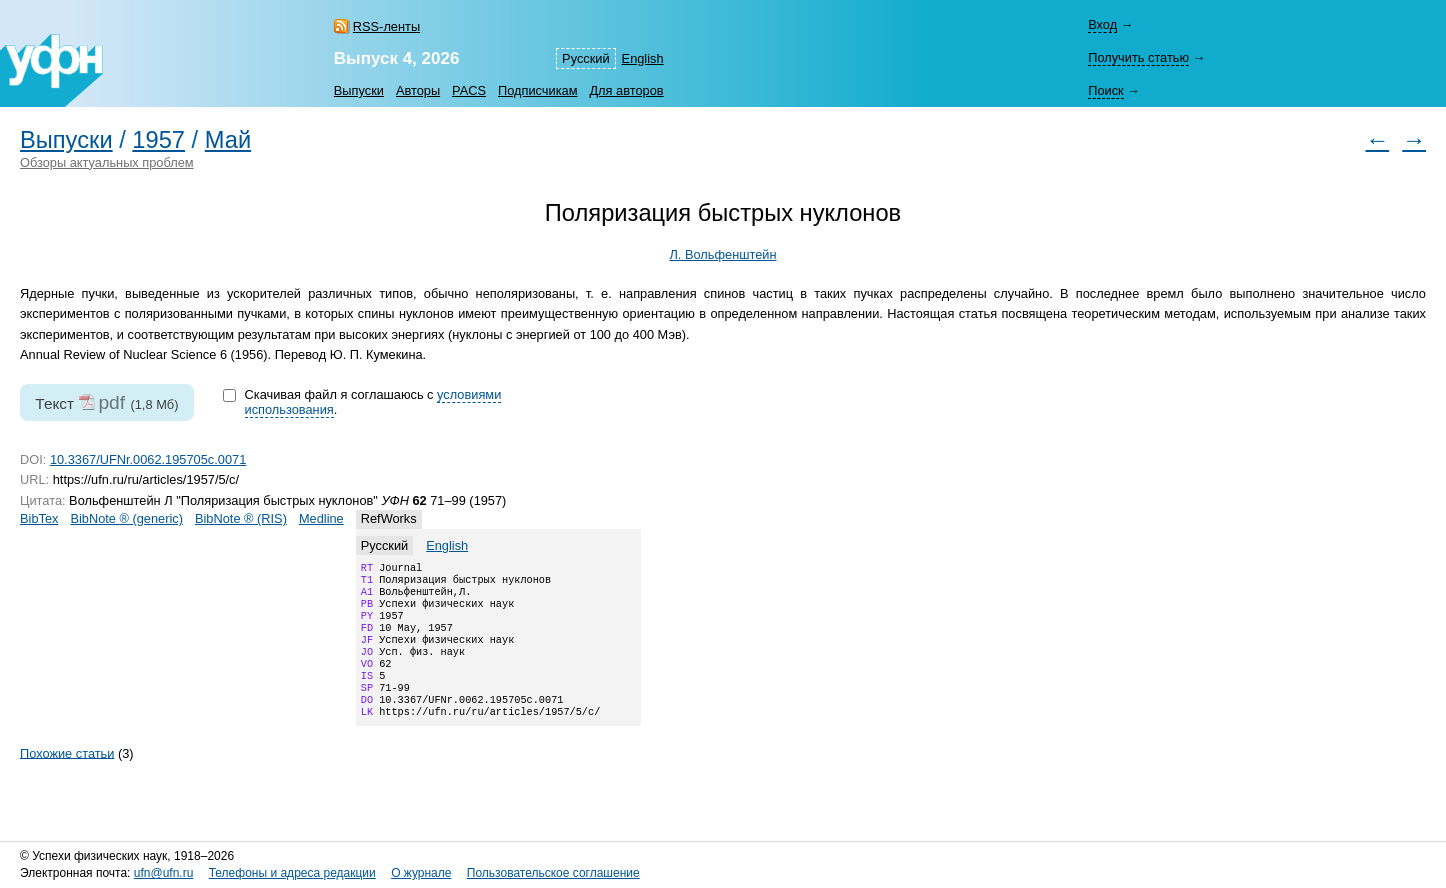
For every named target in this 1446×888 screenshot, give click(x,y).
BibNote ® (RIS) (241, 518)
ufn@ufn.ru (164, 873)
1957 (158, 140)
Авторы (418, 90)
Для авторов (626, 90)
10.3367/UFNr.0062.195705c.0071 (148, 459)
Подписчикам (537, 90)
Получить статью (1138, 57)
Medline (321, 518)
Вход (1102, 24)
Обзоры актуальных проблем (107, 162)
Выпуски (359, 90)
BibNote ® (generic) (126, 518)
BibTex (39, 518)
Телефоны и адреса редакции (292, 873)
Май (228, 140)
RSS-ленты (386, 26)
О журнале (421, 873)
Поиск (1105, 90)
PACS (469, 90)
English (643, 58)
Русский (585, 58)
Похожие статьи (67, 778)
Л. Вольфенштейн (722, 254)
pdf (111, 402)
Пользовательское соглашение (553, 873)
